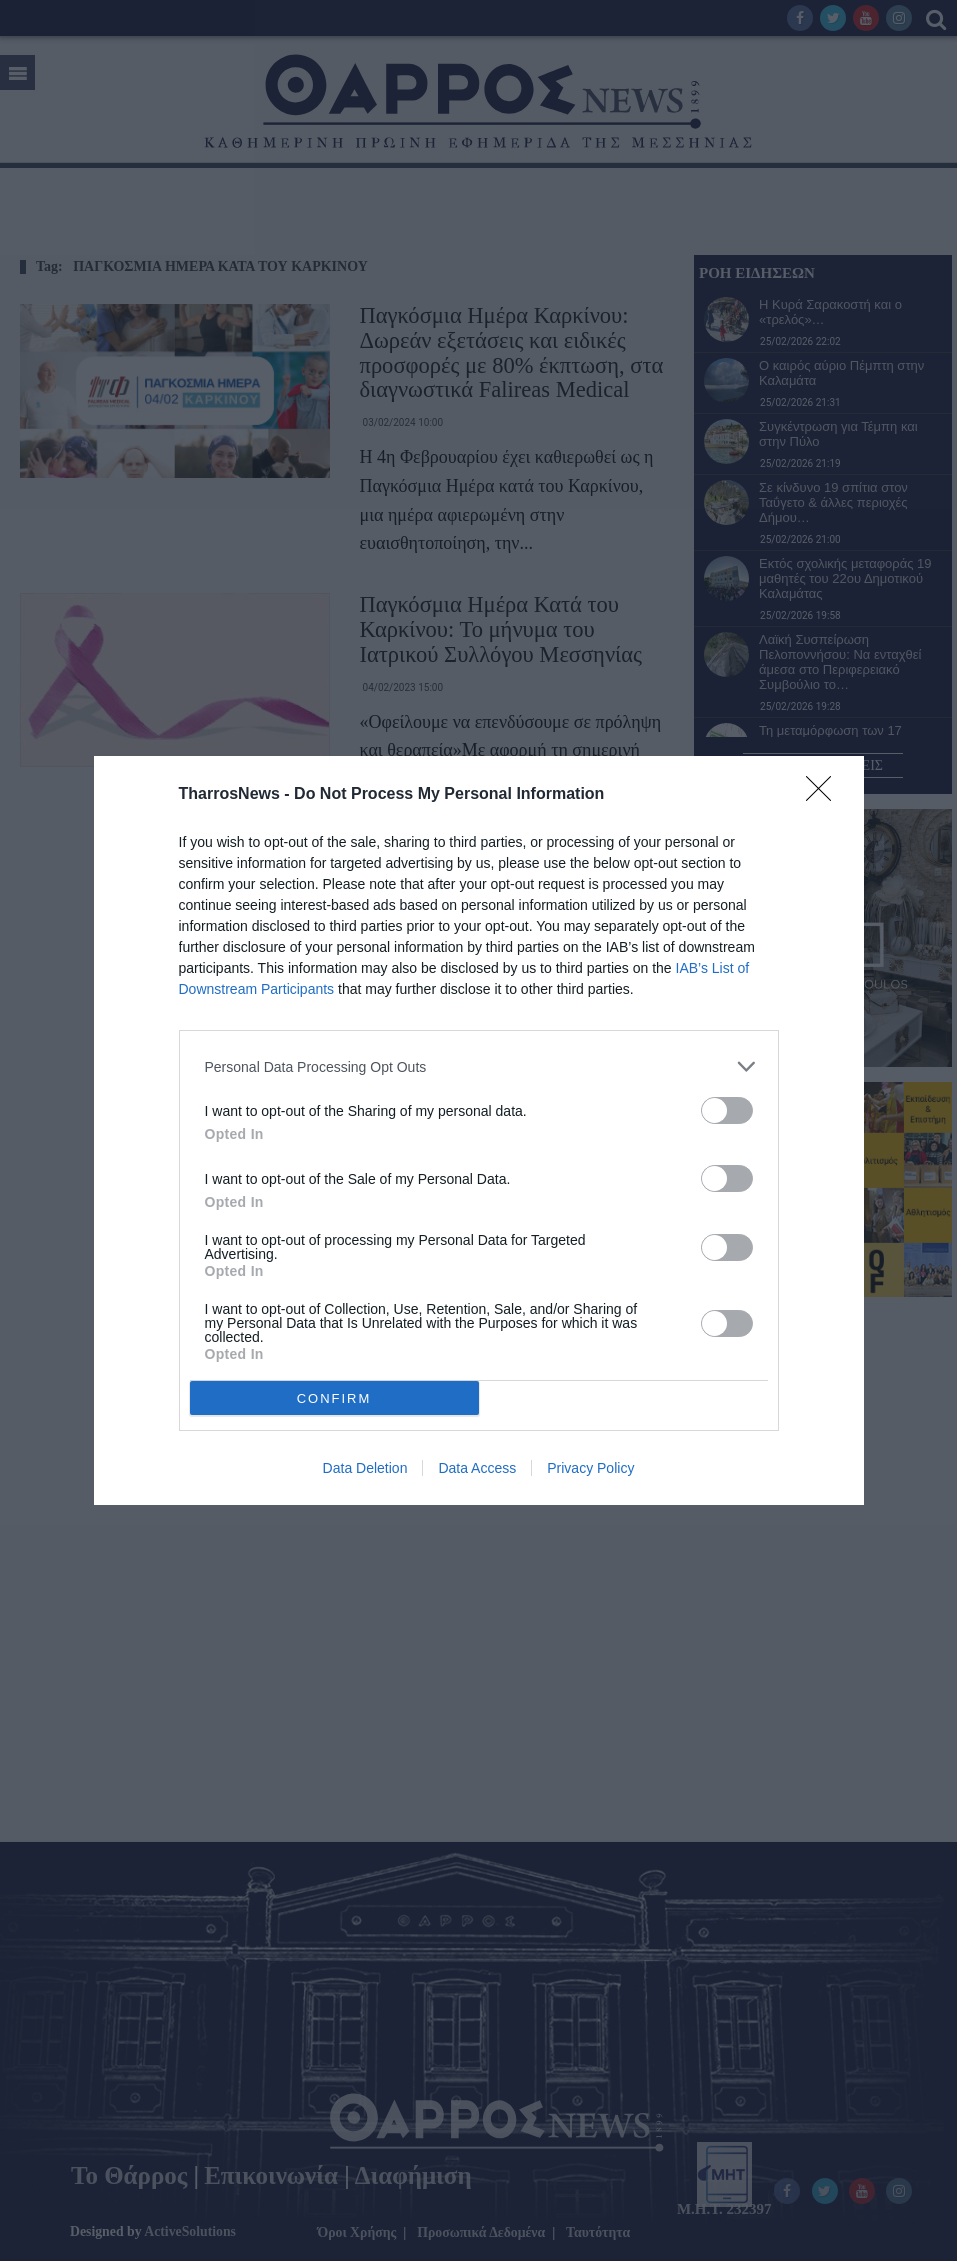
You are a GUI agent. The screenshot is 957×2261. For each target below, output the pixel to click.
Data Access (477, 1468)
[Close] (825, 795)
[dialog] (479, 1130)
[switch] (727, 1110)
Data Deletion (365, 1468)
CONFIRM (334, 1398)
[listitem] (479, 1066)
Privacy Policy (590, 1468)
